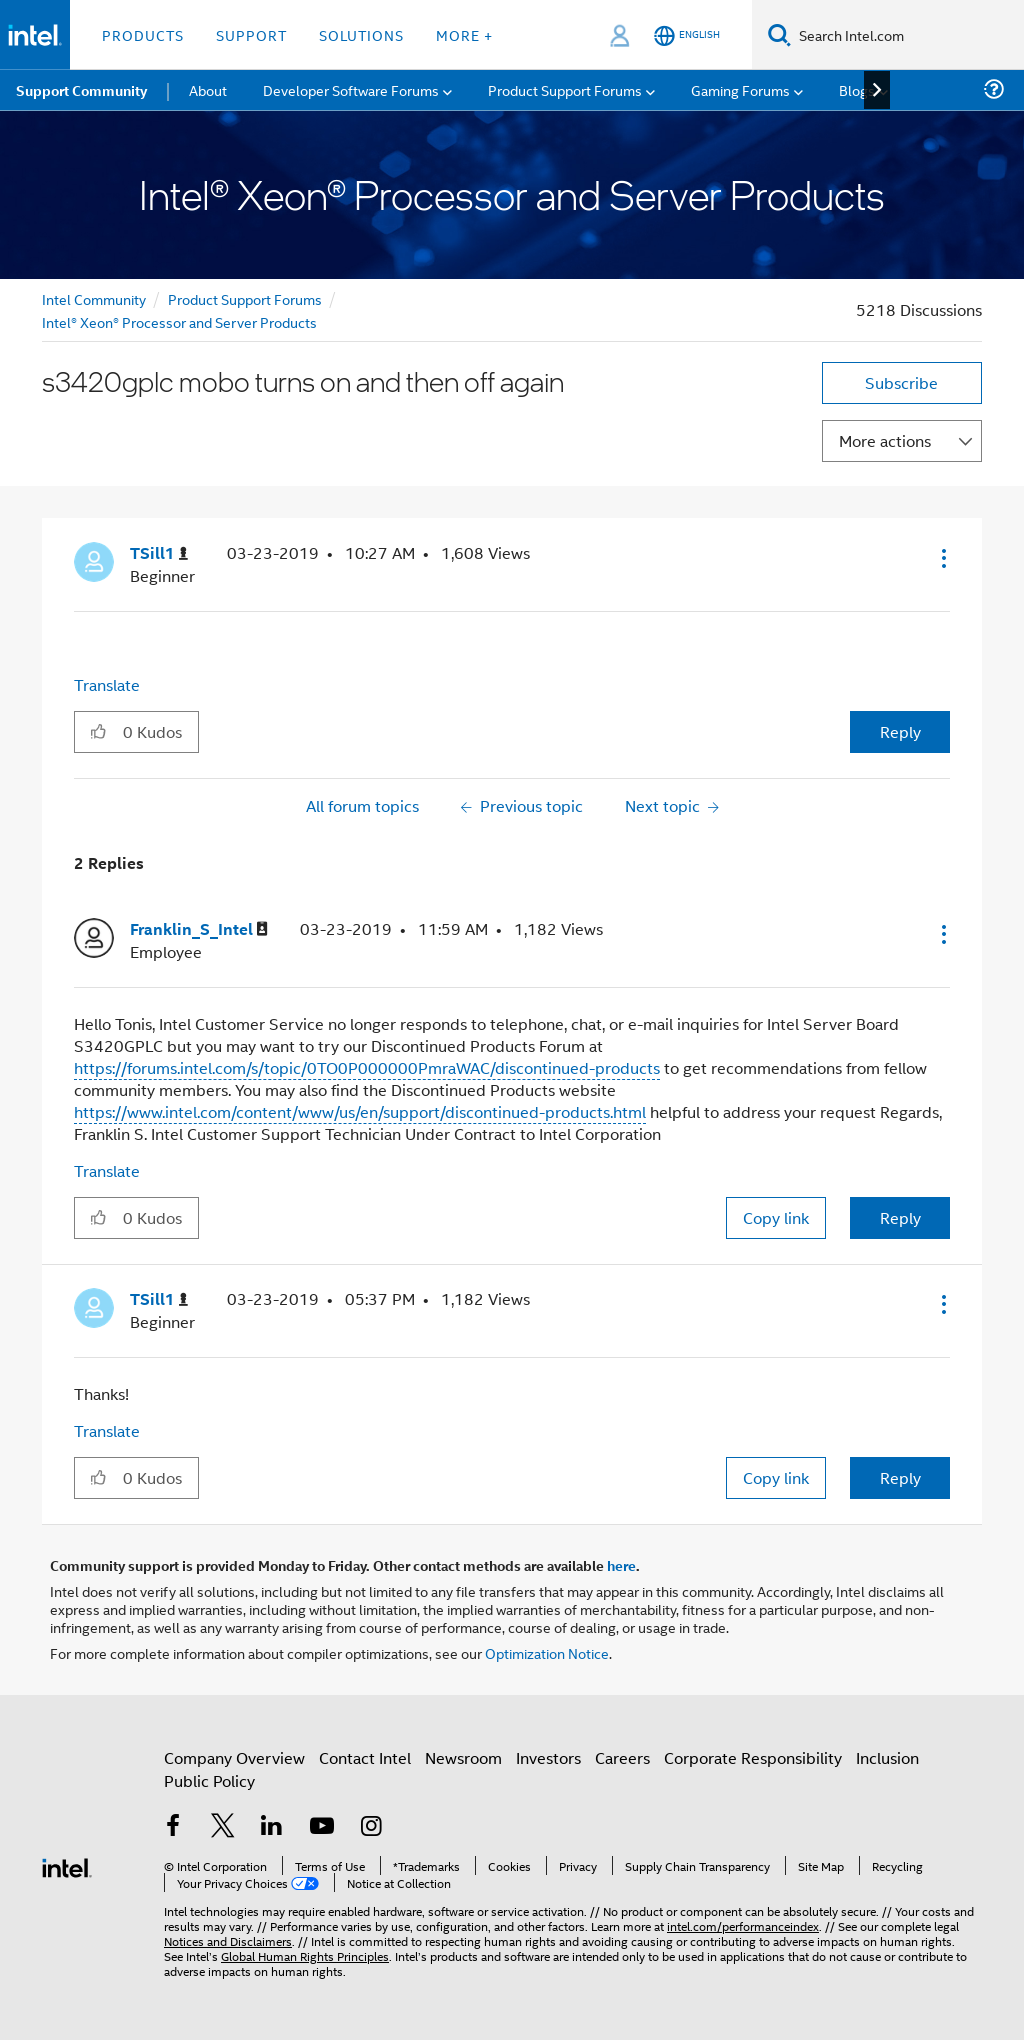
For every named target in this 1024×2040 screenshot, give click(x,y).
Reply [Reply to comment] (900, 1217)
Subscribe (901, 382)
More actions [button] (885, 440)
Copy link (776, 1217)
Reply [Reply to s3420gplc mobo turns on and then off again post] (900, 731)
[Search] (779, 34)
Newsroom (463, 1757)
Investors (548, 1757)
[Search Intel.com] (907, 35)
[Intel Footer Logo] (67, 1865)
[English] (687, 35)
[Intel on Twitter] (223, 1827)
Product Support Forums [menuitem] (565, 89)
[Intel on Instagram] (371, 1827)
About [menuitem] (208, 89)
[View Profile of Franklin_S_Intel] (199, 929)
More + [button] (464, 34)
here (621, 1565)
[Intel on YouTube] (322, 1827)
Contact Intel (365, 1757)
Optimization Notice (547, 1652)
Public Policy (209, 1780)
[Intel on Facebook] (173, 1827)
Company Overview (234, 1757)
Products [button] (143, 34)
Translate (107, 684)
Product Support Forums (245, 298)
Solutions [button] (361, 34)
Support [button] (251, 34)
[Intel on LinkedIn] (272, 1827)
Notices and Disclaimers (228, 1940)
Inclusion (887, 1757)
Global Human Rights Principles (305, 1955)
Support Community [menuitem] (81, 90)
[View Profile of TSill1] (159, 553)
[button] (942, 558)
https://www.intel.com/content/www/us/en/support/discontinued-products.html (360, 1111)
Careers (622, 1757)
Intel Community (94, 298)
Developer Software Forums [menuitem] (351, 89)
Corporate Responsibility (753, 1757)
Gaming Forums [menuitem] (740, 89)
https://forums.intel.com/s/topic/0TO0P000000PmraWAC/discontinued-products (367, 1067)
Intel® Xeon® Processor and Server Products (179, 321)
